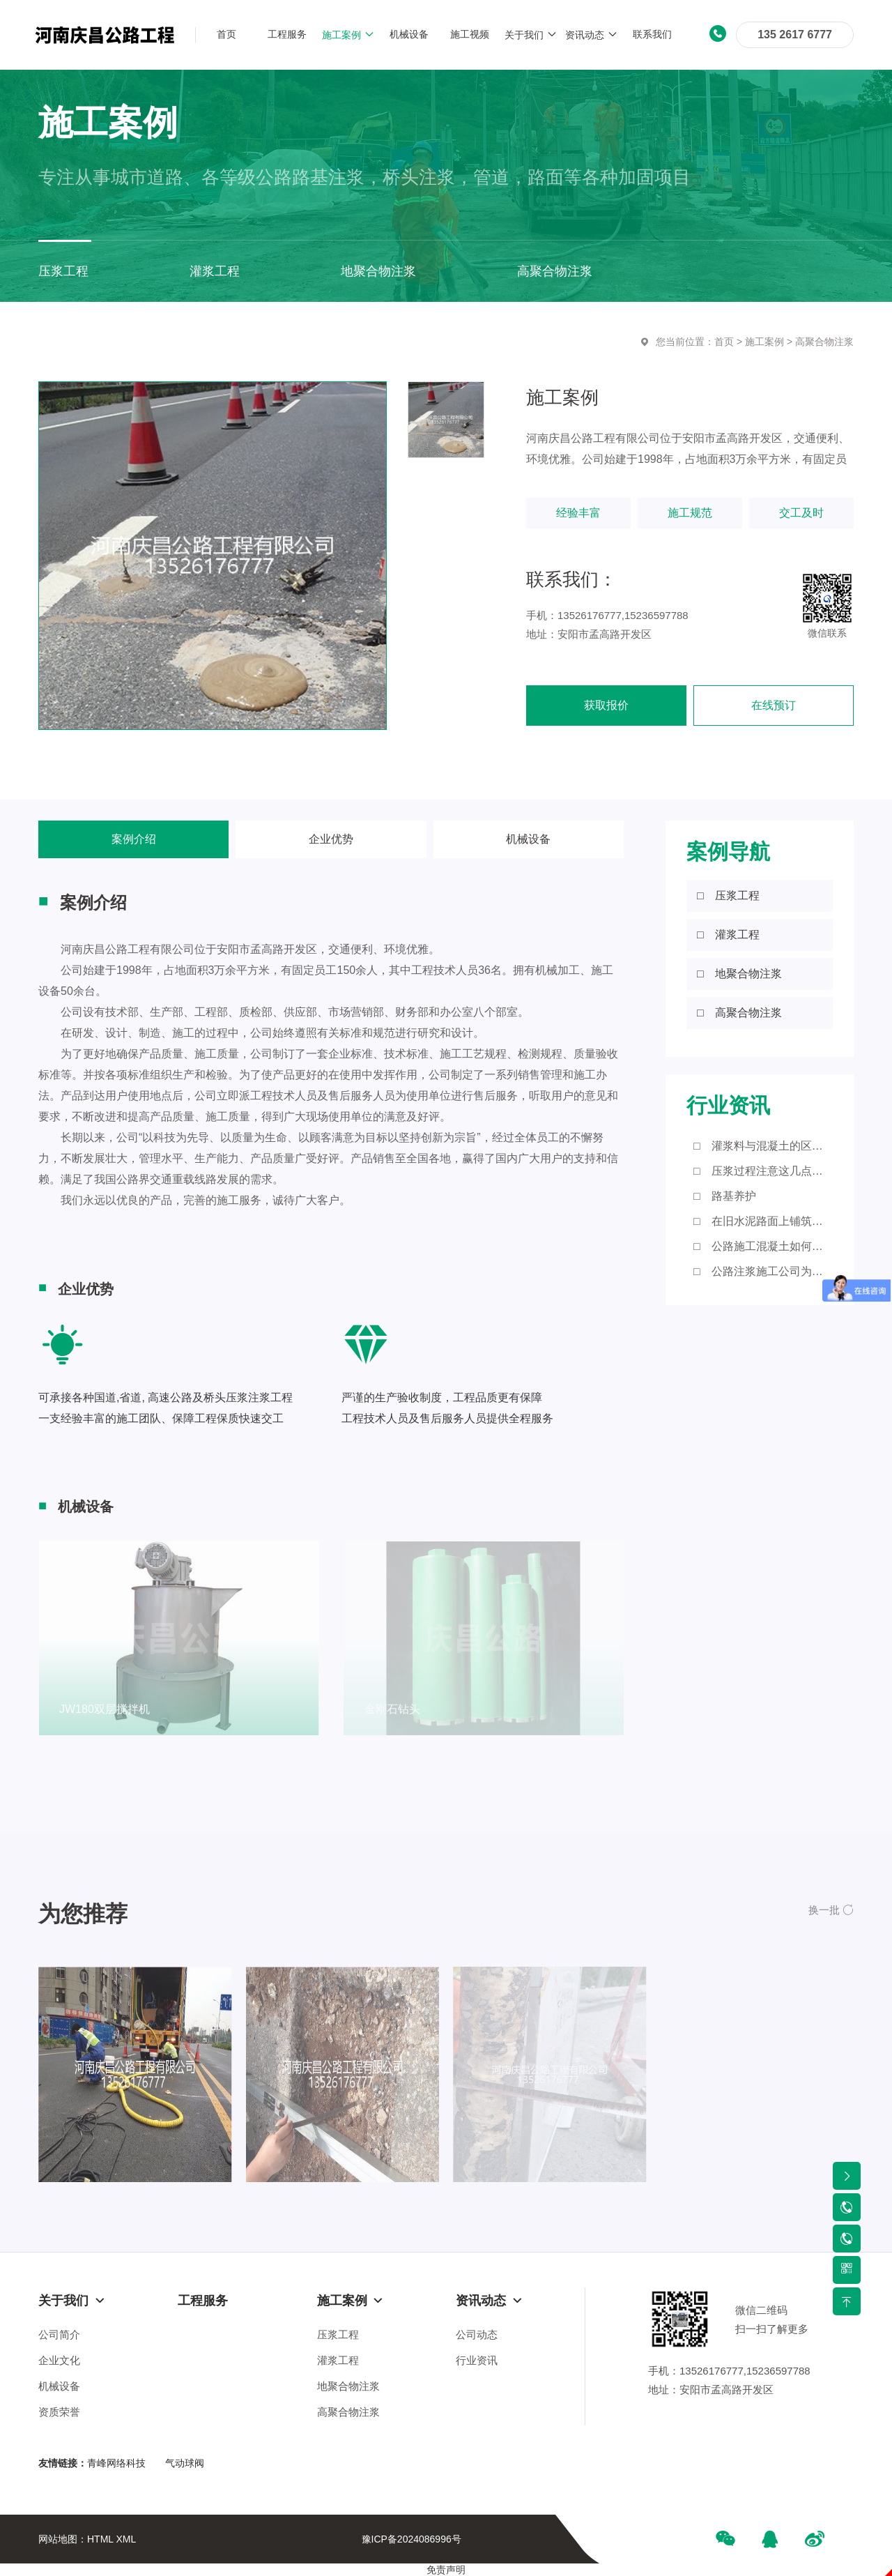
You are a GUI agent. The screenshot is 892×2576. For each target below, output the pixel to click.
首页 (724, 341)
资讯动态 (489, 2301)
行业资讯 (477, 2360)
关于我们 (71, 2301)
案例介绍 (134, 839)
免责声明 (446, 2569)
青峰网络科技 (116, 2463)
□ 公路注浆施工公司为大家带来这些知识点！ (763, 1271)
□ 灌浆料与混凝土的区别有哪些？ (763, 1146)
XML (126, 2539)
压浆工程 (338, 2334)
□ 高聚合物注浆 (739, 1013)
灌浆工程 (338, 2360)
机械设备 (528, 839)
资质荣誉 (59, 2412)
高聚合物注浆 (824, 341)
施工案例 (764, 341)
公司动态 (477, 2334)
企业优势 (331, 839)
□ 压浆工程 (728, 895)
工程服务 (203, 2301)
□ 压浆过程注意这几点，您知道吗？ (763, 1171)
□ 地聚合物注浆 (739, 974)
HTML (100, 2539)
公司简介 (59, 2334)
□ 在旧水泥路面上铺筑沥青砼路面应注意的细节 (763, 1221)
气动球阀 (184, 2463)
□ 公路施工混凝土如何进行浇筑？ (763, 1246)
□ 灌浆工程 (728, 934)
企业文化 (59, 2360)
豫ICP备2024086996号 (411, 2539)
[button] (831, 1909)
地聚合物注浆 (348, 2386)
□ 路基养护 (724, 1196)
